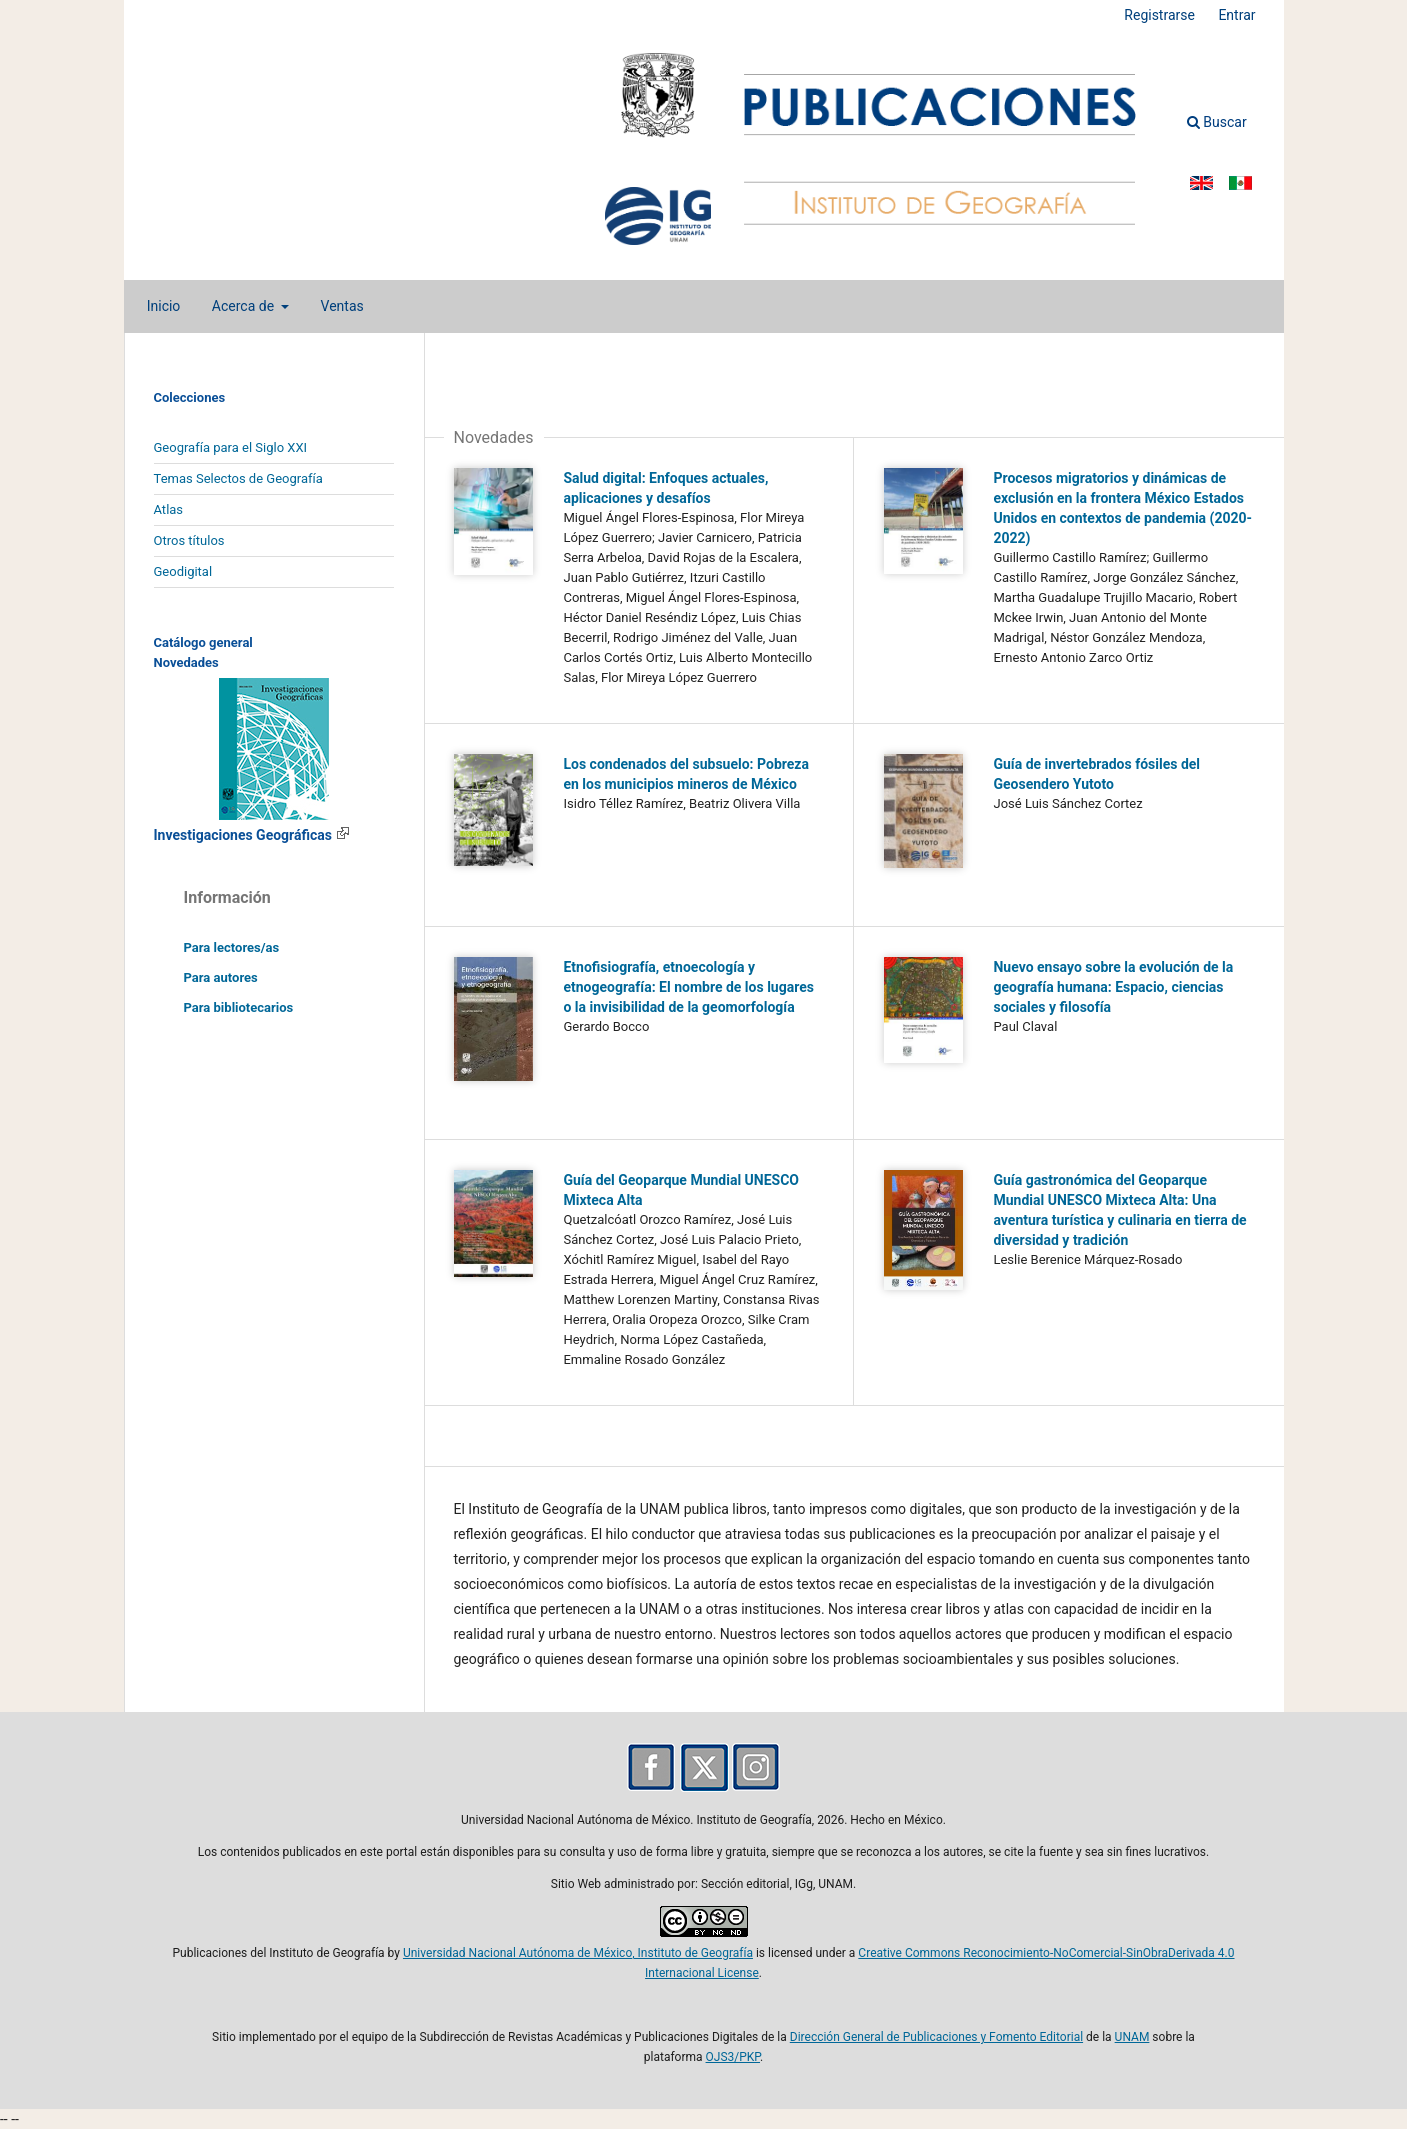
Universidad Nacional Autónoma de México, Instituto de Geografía (578, 1953)
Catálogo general (203, 642)
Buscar (1217, 122)
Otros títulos (189, 540)
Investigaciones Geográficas (252, 835)
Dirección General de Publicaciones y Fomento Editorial (936, 2037)
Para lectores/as (232, 947)
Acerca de (245, 306)
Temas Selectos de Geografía (238, 478)
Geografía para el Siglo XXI (231, 447)
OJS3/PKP (733, 2057)
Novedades (186, 662)
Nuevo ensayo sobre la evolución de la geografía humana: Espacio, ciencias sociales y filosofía (1113, 987)
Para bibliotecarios (239, 1007)
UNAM (1132, 2037)
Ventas (342, 306)
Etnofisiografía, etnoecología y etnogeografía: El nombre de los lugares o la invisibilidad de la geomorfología (688, 987)
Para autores (221, 977)
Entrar (1236, 15)
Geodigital (183, 571)
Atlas (169, 509)
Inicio (164, 306)
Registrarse (1159, 15)
